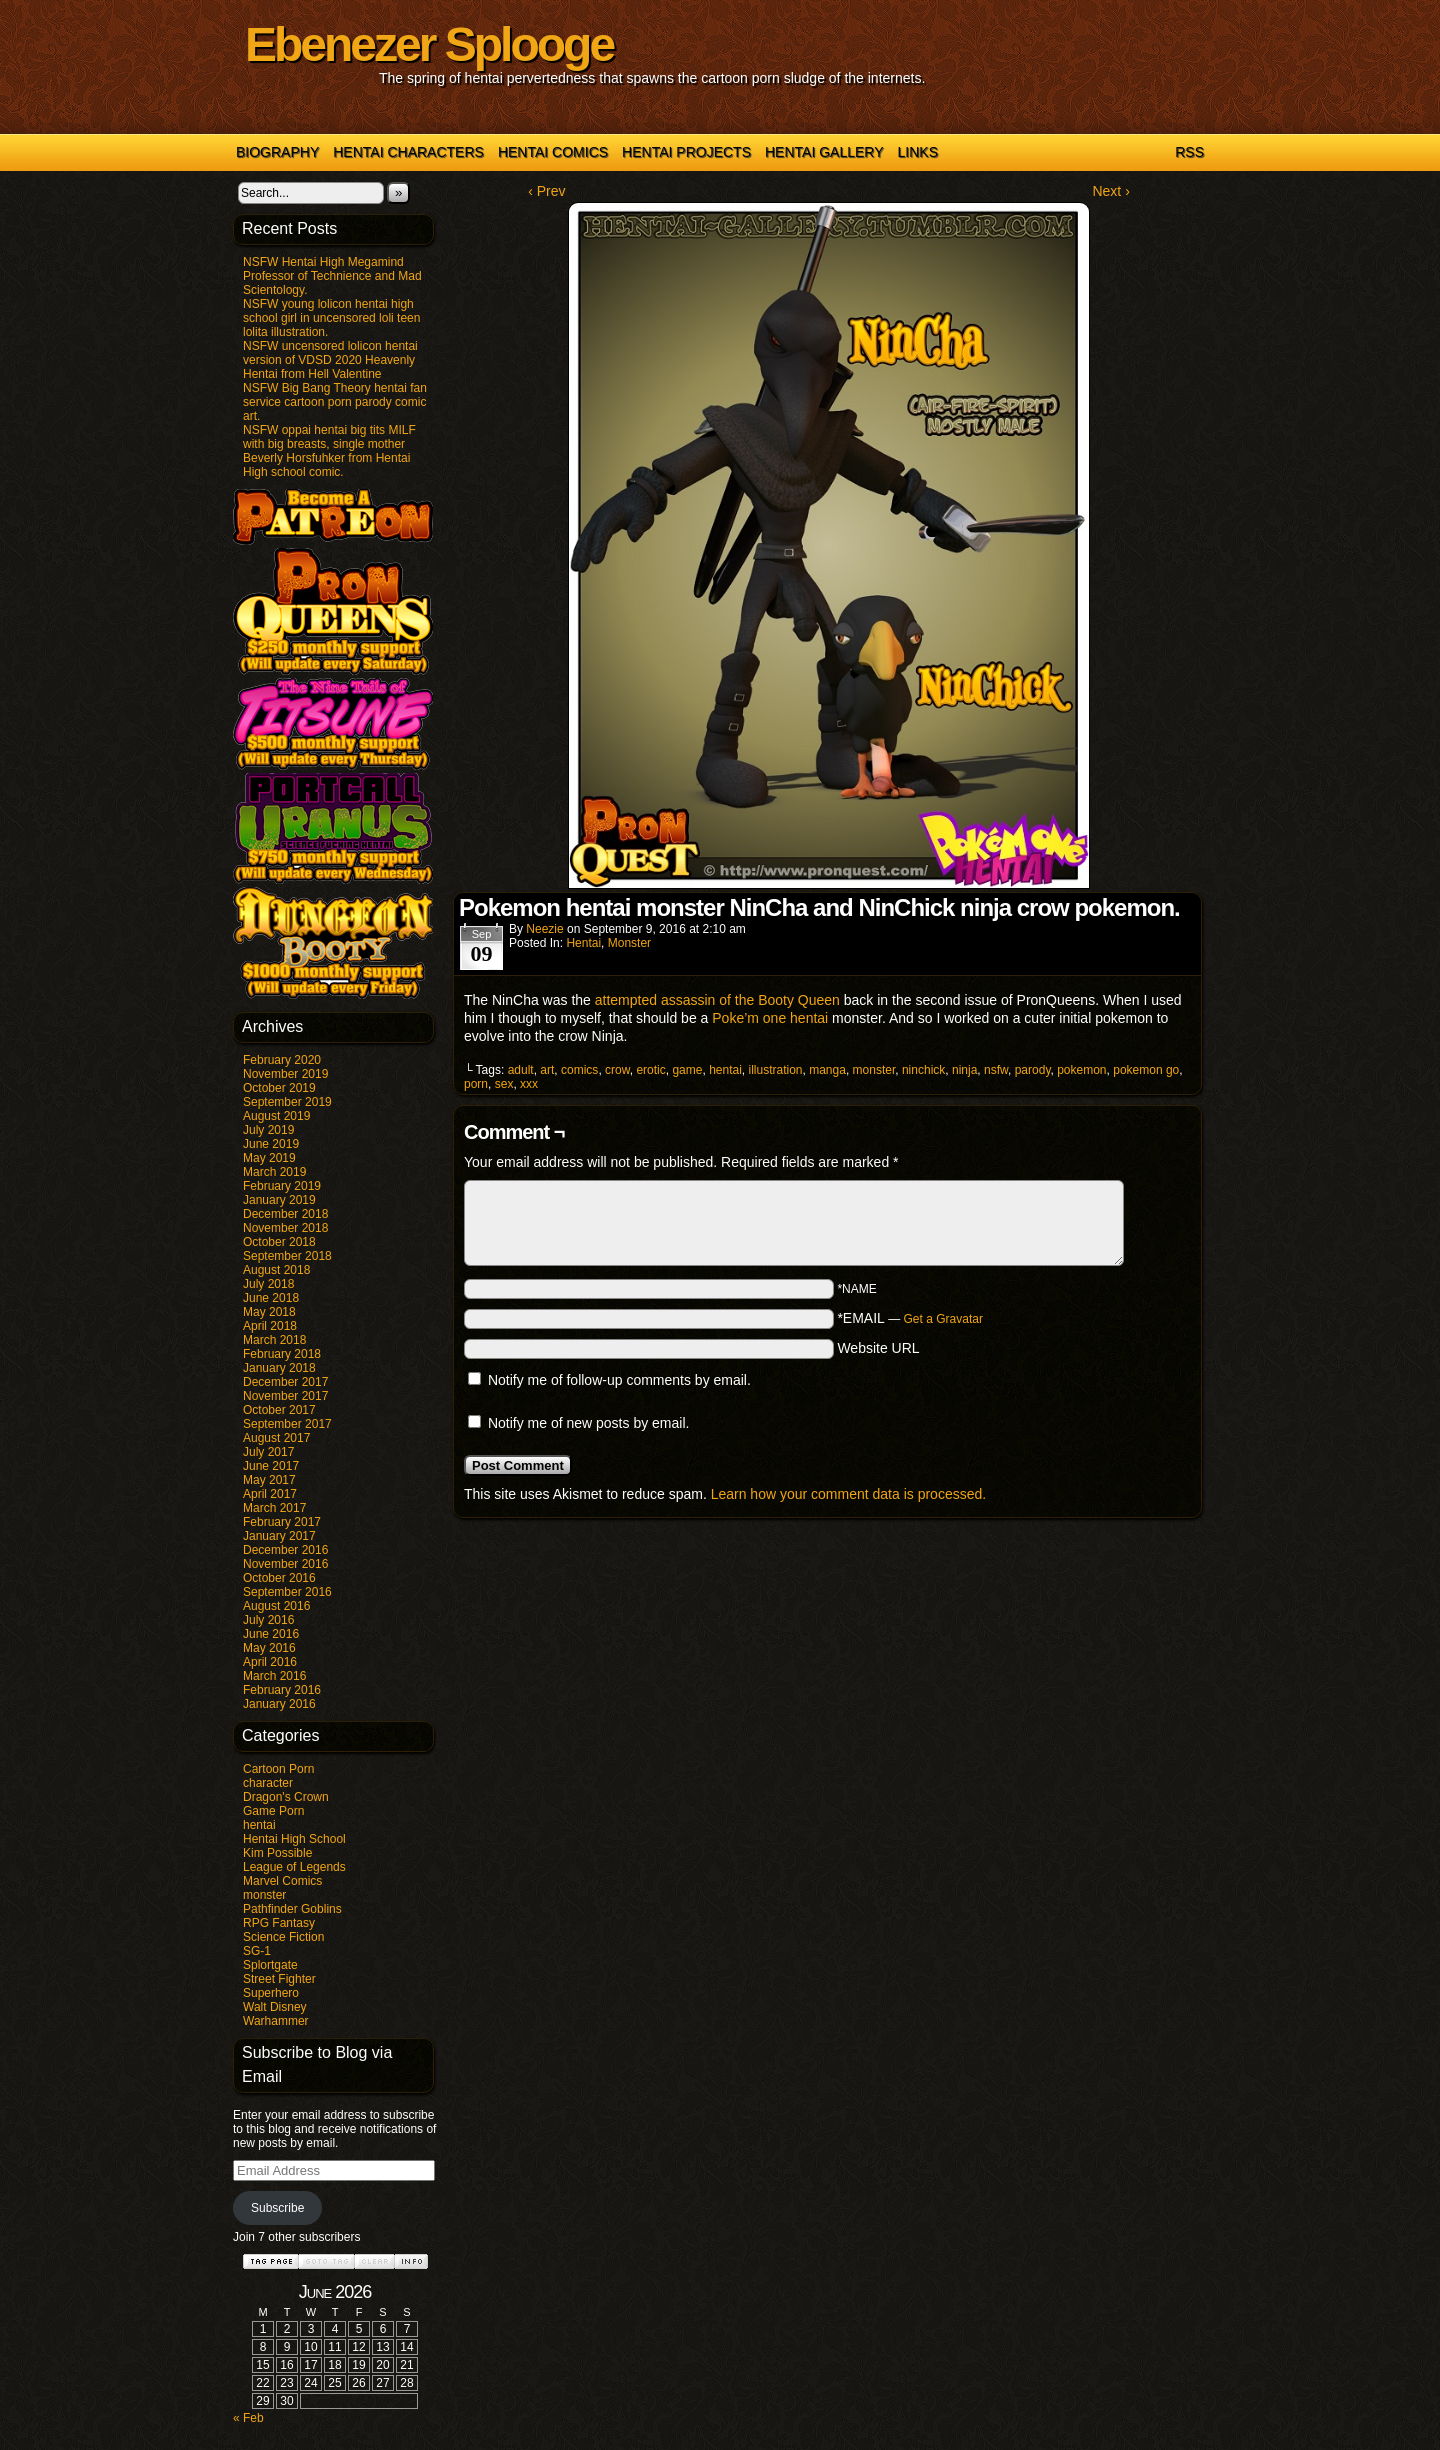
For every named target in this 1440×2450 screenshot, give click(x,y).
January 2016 (279, 1704)
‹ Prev (546, 191)
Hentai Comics (553, 152)
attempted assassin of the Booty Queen (717, 1000)
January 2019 (279, 1200)
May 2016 (269, 1648)
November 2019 (285, 1074)
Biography (277, 152)
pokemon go (1146, 1070)
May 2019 (269, 1158)
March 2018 (274, 1340)
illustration (776, 1070)
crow (617, 1070)
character (268, 1783)
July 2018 (268, 1284)
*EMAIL (910, 1318)
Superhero (271, 1993)
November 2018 (285, 1228)
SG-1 (257, 1951)
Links (918, 152)
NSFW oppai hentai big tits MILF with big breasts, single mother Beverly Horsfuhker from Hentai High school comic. (329, 451)
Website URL (878, 1348)
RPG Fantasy (279, 1923)
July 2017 (268, 1452)
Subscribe (277, 2208)
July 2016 (268, 1620)
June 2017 (271, 1466)
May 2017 (269, 1480)
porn (476, 1084)
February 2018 (282, 1354)
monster (264, 1895)
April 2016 (270, 1662)
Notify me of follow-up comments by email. (619, 1380)
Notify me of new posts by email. (589, 1423)
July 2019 (268, 1130)
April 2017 (270, 1494)
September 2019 (287, 1102)
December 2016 (285, 1550)
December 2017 (285, 1382)
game (687, 1070)
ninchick (923, 1070)
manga (827, 1070)
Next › (1110, 191)
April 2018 (270, 1326)
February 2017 (282, 1522)
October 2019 (279, 1088)
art (547, 1070)
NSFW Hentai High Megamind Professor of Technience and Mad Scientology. (332, 276)
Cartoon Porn (278, 1769)
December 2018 (285, 1214)
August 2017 (276, 1438)
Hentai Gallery (824, 152)
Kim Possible (277, 1853)
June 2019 (271, 1144)
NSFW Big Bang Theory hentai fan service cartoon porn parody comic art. (335, 402)
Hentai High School (294, 1839)
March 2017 (274, 1508)
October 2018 (279, 1242)
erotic (650, 1070)
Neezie (544, 929)
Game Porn (273, 1811)
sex (504, 1084)
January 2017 (279, 1536)
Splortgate (270, 1965)
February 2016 (282, 1690)
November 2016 (285, 1564)
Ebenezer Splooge (429, 44)
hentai (259, 1825)
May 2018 (269, 1312)
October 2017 (279, 1410)
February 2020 (282, 1060)
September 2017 (287, 1424)
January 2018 (279, 1368)
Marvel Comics (282, 1881)
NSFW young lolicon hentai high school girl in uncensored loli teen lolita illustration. (331, 318)
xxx (529, 1084)
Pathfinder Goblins (292, 1909)
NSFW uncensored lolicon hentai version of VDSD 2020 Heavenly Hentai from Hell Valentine (330, 360)
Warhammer (276, 2021)
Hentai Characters (408, 152)
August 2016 (276, 1606)
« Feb (248, 2418)
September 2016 (287, 1592)
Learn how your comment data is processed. (848, 1494)
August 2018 (276, 1270)
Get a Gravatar (943, 1319)
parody (1033, 1070)
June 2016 (271, 1634)
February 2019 (282, 1186)
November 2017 (285, 1396)
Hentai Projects (686, 152)
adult (521, 1070)
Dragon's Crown (286, 1797)
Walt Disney (275, 2007)
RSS (1189, 152)
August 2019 (276, 1116)
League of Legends (294, 1867)
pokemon (1081, 1070)
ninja (964, 1070)
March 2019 (274, 1172)
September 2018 (287, 1256)
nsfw (996, 1070)
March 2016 (274, 1676)
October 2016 (279, 1578)
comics (579, 1070)
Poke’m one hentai (770, 1018)
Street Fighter (279, 1979)
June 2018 (271, 1298)
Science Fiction (283, 1937)
